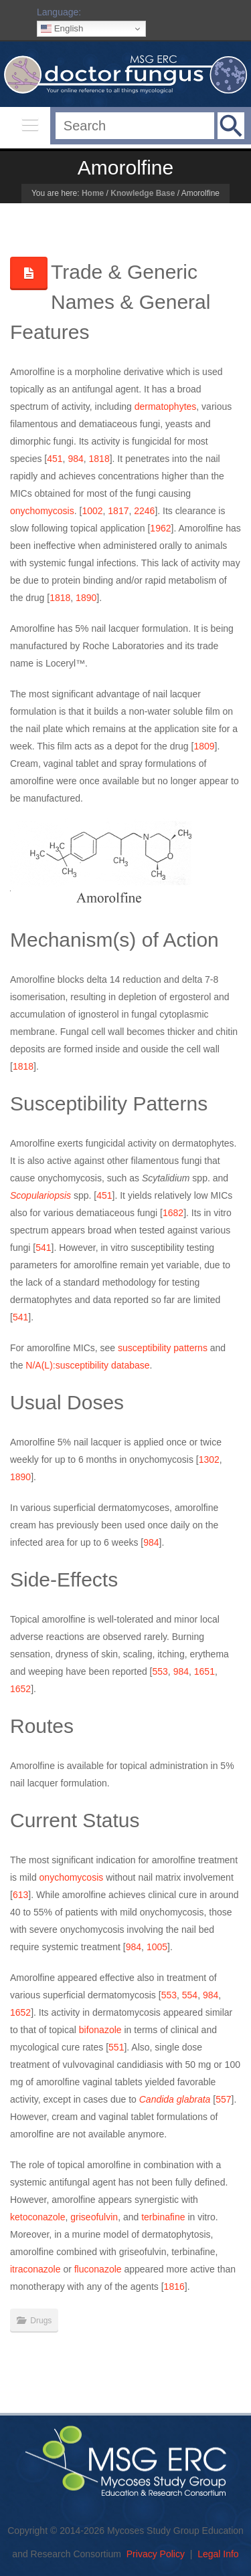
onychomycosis (42, 510)
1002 (92, 510)
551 (116, 2047)
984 (75, 458)
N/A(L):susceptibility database (87, 1365)
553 (160, 1671)
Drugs (41, 2320)
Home (93, 193)
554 (189, 1995)
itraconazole (35, 2269)
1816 (174, 2286)
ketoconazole (38, 2217)
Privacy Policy (156, 2554)
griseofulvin (94, 2217)
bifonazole (100, 2029)
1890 (86, 597)
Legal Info (218, 2554)
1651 (204, 1671)
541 (43, 1247)
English (62, 28)
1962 (160, 528)
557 (223, 2099)
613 (20, 1894)
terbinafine (163, 2217)
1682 (173, 1212)
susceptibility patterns (162, 1347)
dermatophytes (166, 406)
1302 (209, 1459)
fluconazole (98, 2269)
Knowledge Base (142, 193)
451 (54, 458)
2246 (144, 510)
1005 (157, 1947)
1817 (118, 510)
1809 (203, 746)
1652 (20, 1688)
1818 (99, 458)
